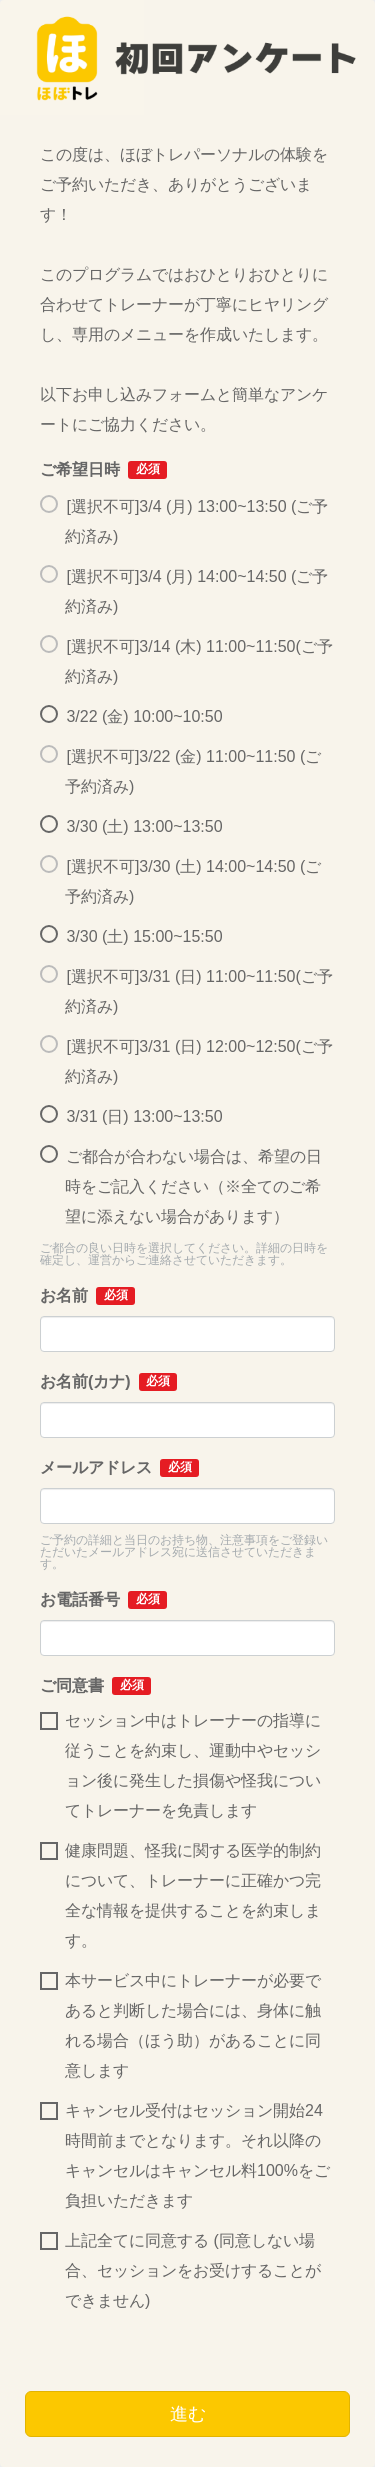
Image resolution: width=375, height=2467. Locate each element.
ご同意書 (95, 1686)
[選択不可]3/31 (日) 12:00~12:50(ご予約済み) (186, 1061)
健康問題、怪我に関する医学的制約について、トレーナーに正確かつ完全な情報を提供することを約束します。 (180, 1895)
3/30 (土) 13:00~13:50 (131, 827)
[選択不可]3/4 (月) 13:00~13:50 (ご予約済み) (184, 521)
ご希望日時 (103, 470)
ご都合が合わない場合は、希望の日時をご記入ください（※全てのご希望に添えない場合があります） (181, 1186)
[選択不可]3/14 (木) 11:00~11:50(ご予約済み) (186, 661)
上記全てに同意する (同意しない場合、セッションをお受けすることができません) (180, 2270)
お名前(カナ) (108, 1382)
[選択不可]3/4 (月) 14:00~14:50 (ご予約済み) (184, 591)
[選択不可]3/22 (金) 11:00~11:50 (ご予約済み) (180, 771)
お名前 (87, 1296)
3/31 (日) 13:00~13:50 (131, 1117)
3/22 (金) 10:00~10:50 (131, 717)
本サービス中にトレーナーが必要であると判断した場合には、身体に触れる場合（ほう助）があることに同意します (180, 2025)
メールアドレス (119, 1468)
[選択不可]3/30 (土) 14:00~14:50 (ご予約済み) (180, 881)
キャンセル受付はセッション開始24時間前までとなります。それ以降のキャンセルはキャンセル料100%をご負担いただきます (185, 2155)
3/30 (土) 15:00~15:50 (131, 937)
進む (188, 2414)
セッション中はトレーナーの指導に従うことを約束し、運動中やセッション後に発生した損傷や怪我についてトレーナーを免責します (180, 1765)
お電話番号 (103, 1600)
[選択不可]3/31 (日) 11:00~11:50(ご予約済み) (186, 991)
